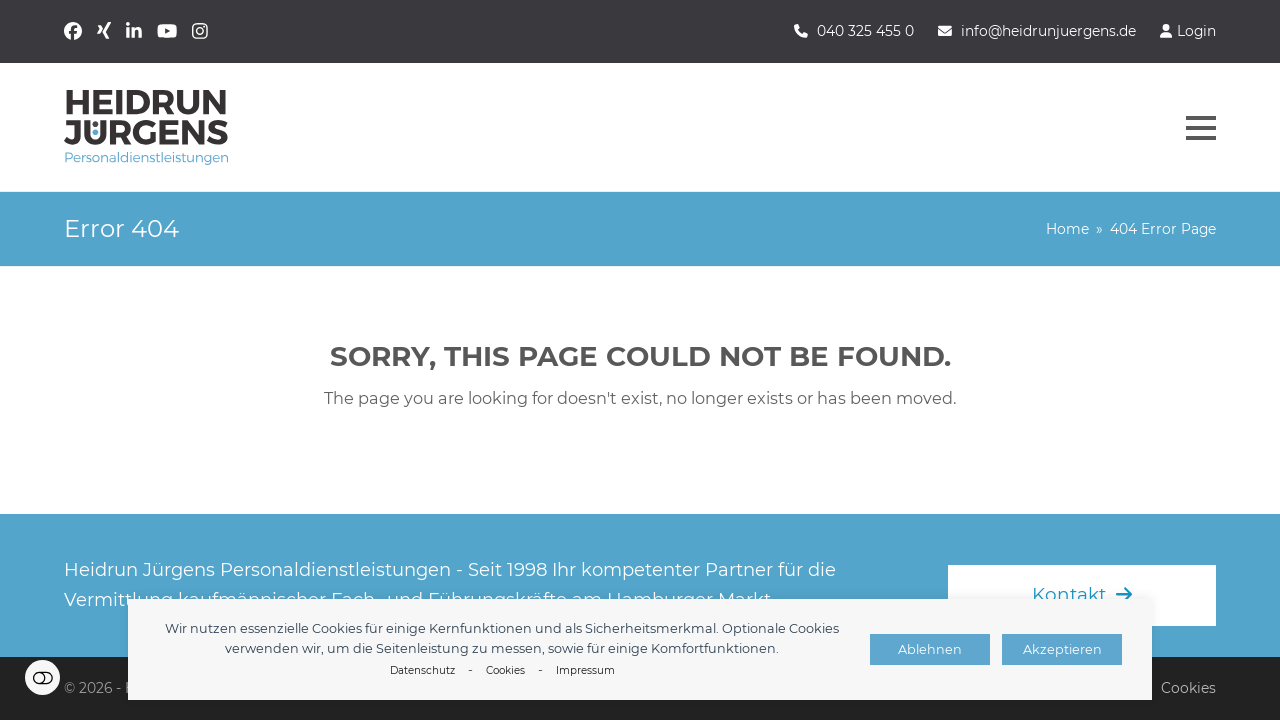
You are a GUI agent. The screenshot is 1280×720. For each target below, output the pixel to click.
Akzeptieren (1062, 649)
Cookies (505, 670)
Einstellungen (42, 677)
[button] (1201, 128)
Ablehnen (930, 649)
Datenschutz (422, 670)
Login (1196, 31)
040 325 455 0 (865, 31)
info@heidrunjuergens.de (1048, 31)
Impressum (585, 670)
